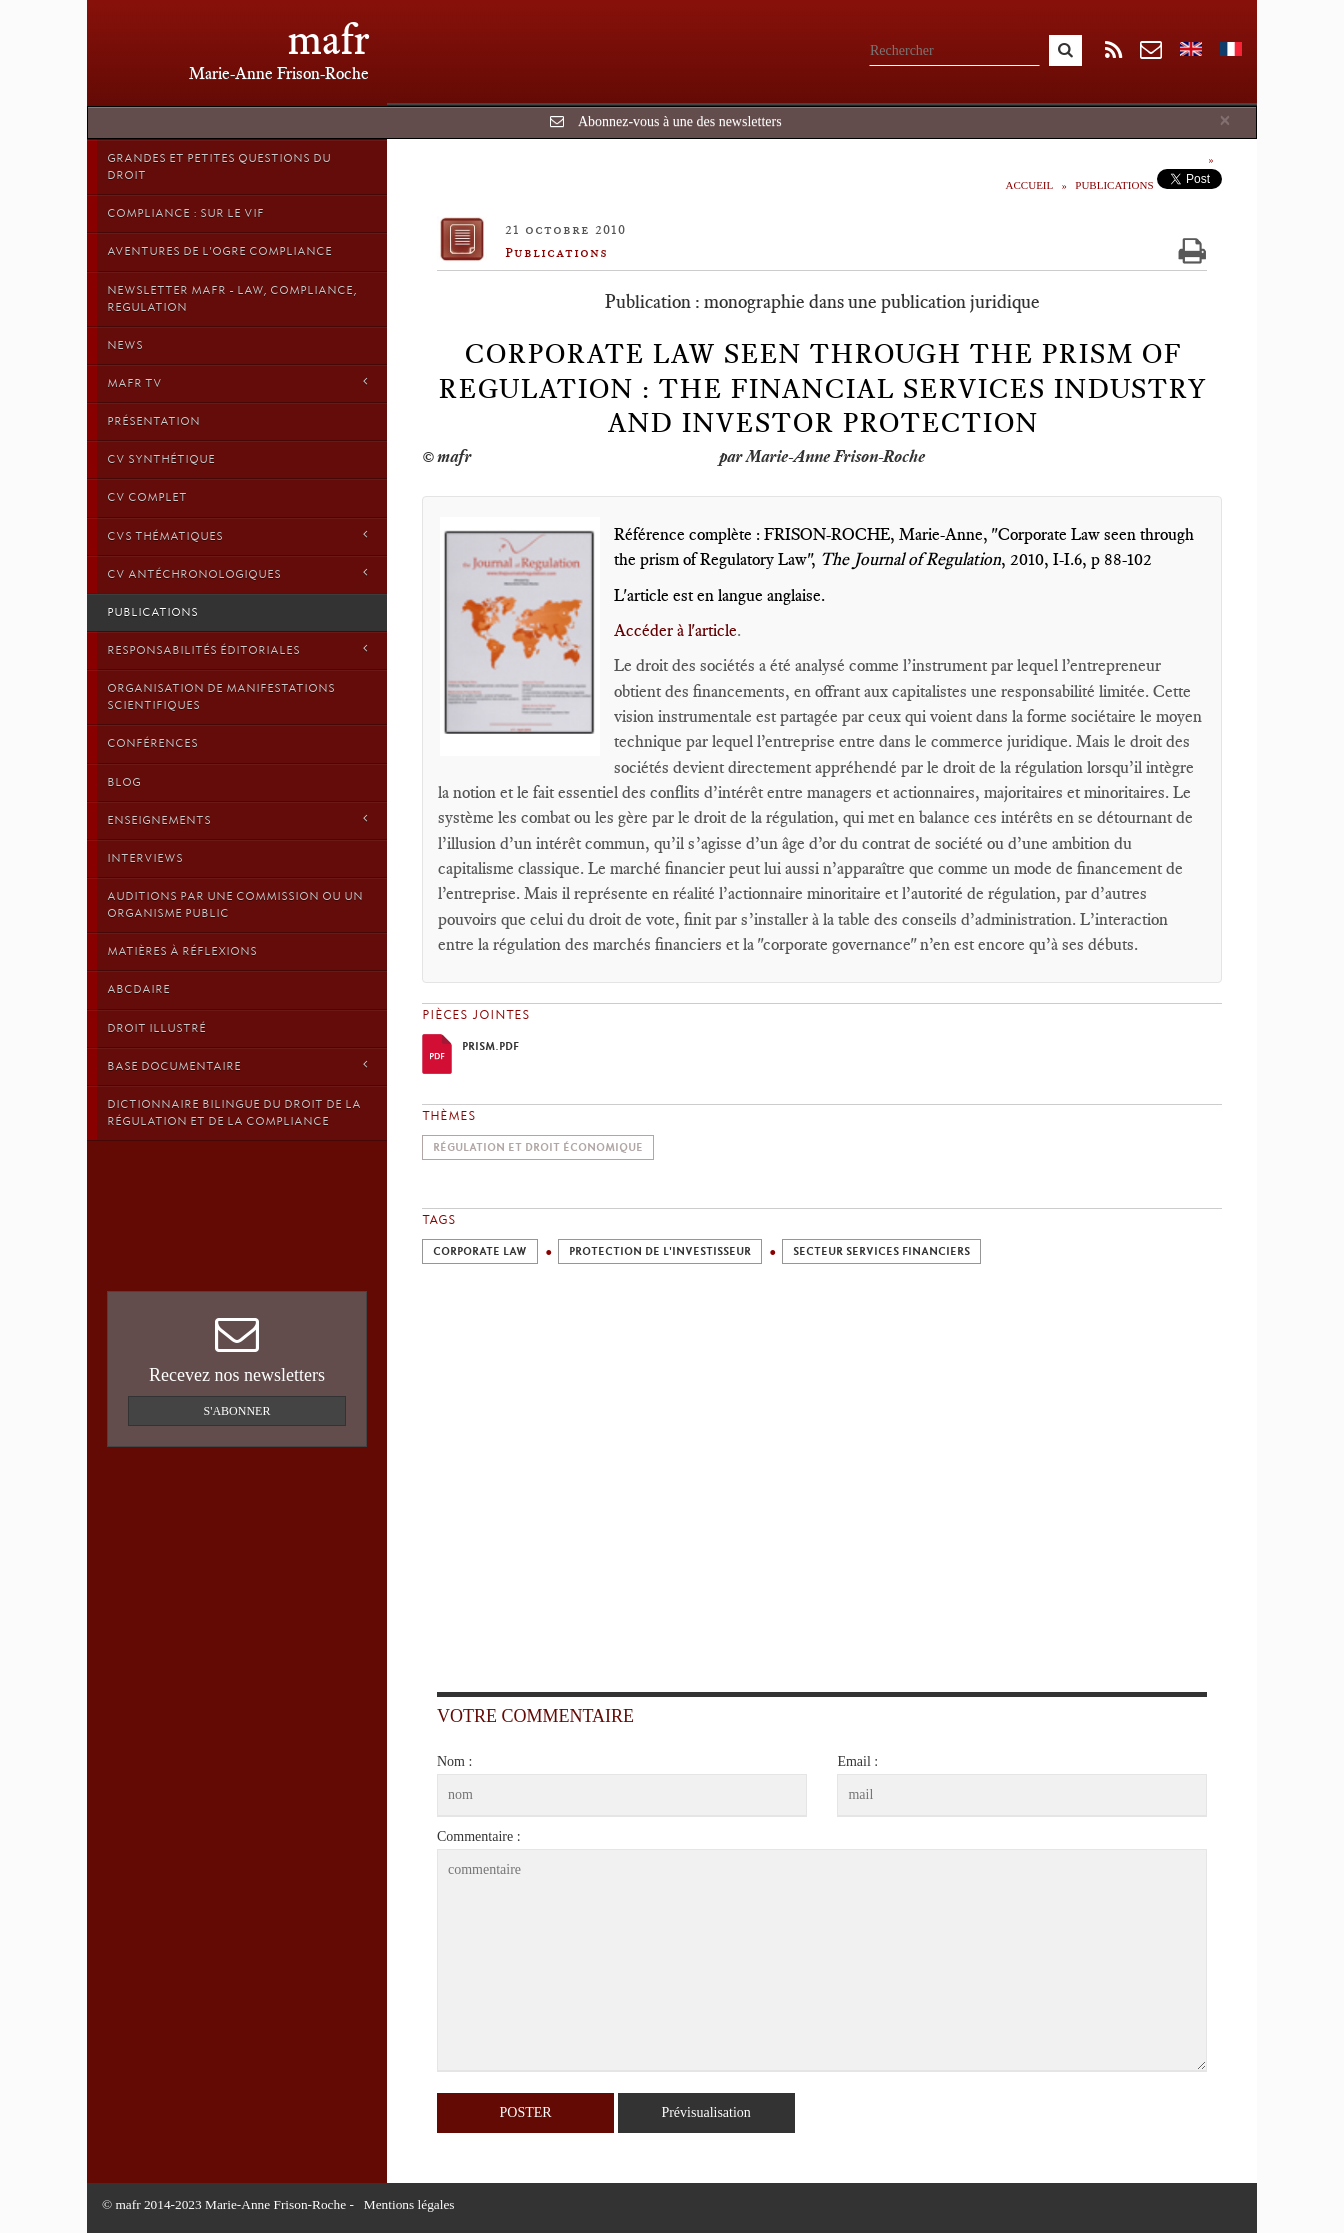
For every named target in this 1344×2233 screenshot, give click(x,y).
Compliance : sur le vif (185, 213)
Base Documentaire (237, 1065)
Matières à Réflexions (182, 951)
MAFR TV (237, 382)
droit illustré (156, 1028)
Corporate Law (480, 1251)
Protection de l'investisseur (660, 1251)
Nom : (454, 1761)
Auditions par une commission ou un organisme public (235, 904)
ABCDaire (138, 989)
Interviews (145, 858)
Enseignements (237, 819)
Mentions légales (409, 2204)
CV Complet (147, 497)
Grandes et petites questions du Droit (219, 166)
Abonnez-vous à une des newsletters (680, 121)
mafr (328, 39)
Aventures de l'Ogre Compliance (219, 251)
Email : (857, 1761)
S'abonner (237, 1411)
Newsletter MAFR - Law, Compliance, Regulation (232, 298)
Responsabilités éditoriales (237, 649)
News (125, 345)
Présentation (153, 421)
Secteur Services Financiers (881, 1251)
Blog (124, 782)
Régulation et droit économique (538, 1147)
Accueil (1030, 185)
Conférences (152, 743)
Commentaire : (479, 1836)
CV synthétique (161, 459)
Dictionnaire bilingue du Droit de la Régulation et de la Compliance (234, 1112)
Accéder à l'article (675, 630)
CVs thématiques (237, 535)
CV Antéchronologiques (237, 573)
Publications (152, 612)
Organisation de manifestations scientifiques (221, 696)
